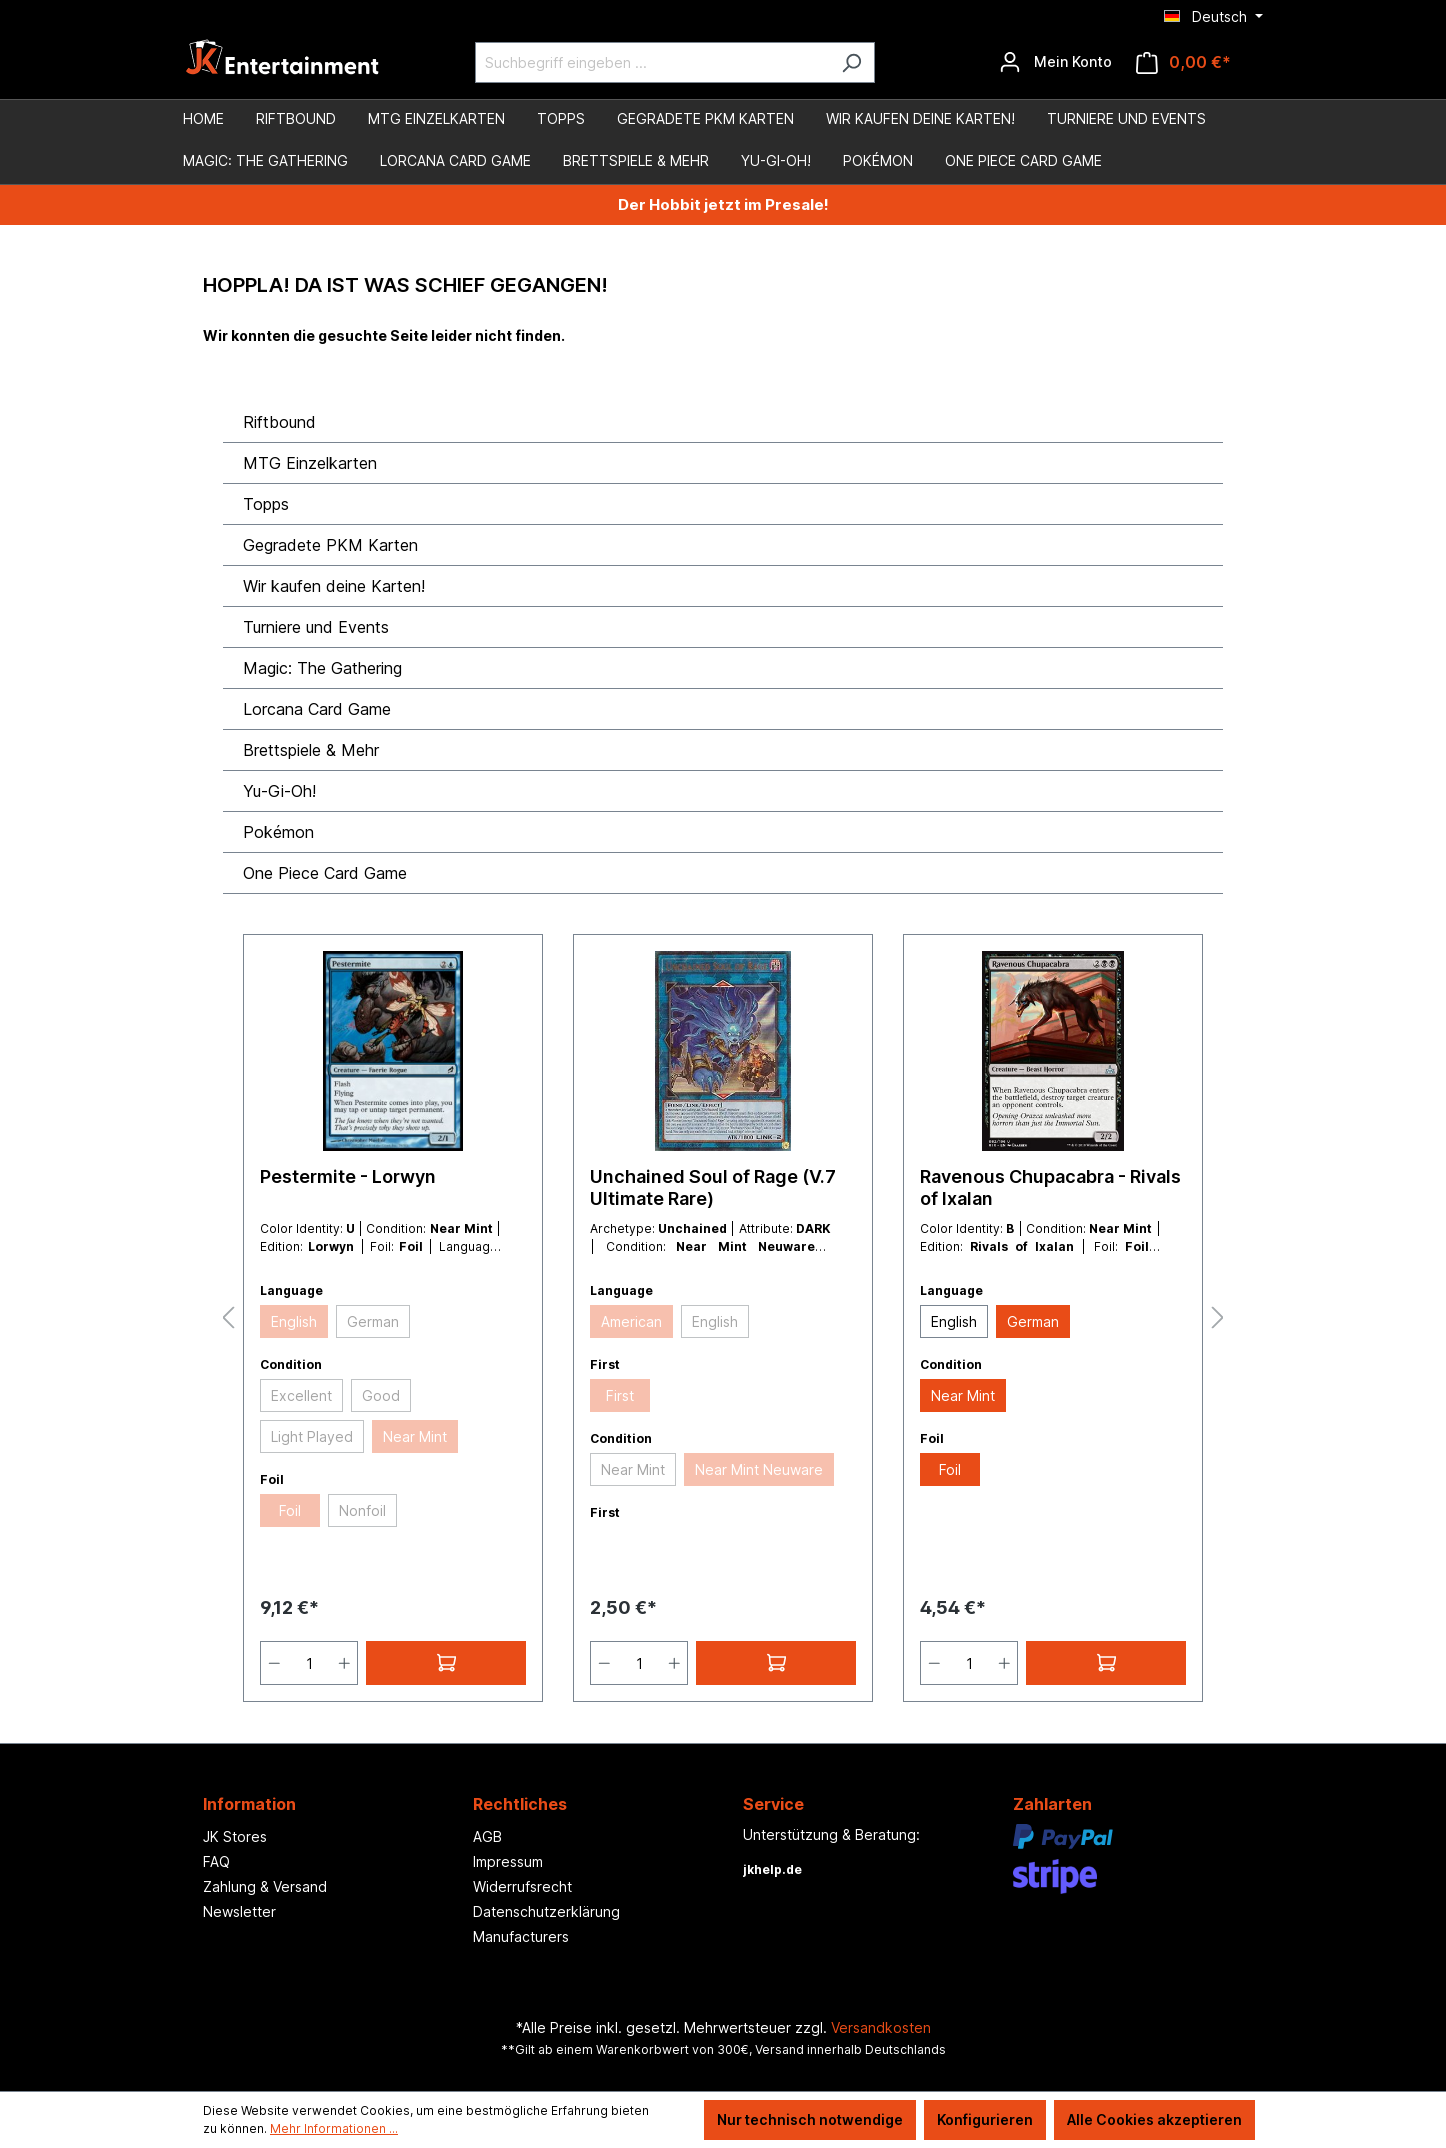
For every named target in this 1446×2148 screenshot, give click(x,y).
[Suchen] (851, 62)
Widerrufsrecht (522, 1886)
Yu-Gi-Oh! (279, 791)
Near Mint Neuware (759, 1469)
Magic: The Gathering (322, 668)
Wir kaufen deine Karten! (334, 586)
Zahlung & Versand (265, 1886)
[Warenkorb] (1183, 62)
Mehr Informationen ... (334, 2128)
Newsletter (239, 1911)
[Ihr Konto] (1055, 62)
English (294, 1321)
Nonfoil (362, 1510)
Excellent (301, 1395)
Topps (266, 504)
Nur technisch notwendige (810, 2119)
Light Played (312, 1436)
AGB (487, 1836)
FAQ (216, 1861)
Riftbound (279, 422)
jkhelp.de (772, 1869)
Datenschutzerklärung (546, 1911)
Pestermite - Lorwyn (348, 1176)
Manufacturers (521, 1936)
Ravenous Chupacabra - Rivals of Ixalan (1050, 1187)
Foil (290, 1510)
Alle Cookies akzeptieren (1154, 2119)
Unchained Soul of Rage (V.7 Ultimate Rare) (713, 1187)
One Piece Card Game (325, 873)
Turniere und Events (316, 627)
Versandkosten (881, 2027)
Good (381, 1395)
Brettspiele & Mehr (311, 750)
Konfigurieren (985, 2119)
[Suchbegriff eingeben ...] (652, 62)
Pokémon (278, 832)
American (631, 1321)
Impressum (508, 1861)
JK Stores (235, 1836)
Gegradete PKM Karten (330, 545)
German (373, 1321)
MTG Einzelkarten (310, 463)
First (620, 1395)
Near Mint (415, 1436)
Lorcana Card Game (317, 709)
